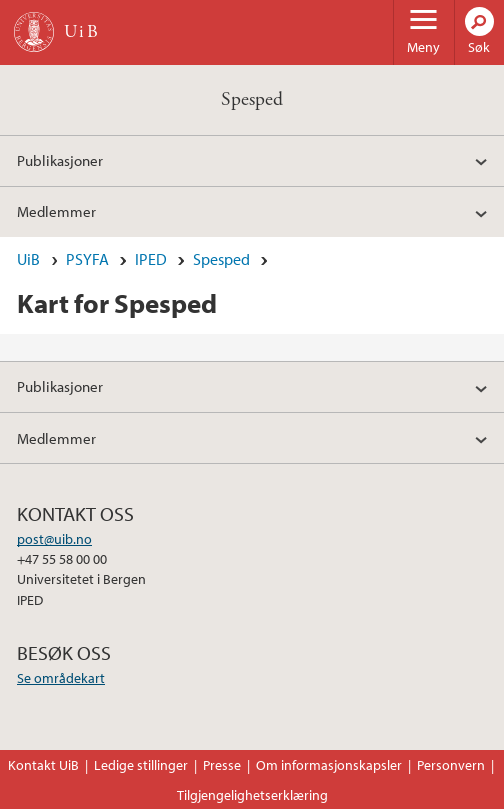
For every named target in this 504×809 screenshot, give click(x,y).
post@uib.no (54, 539)
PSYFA (87, 259)
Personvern (451, 765)
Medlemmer (56, 211)
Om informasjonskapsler (329, 765)
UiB (28, 259)
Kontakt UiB (43, 765)
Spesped (252, 99)
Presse (222, 765)
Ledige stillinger (141, 765)
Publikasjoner (60, 160)
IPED (151, 259)
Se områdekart (61, 678)
